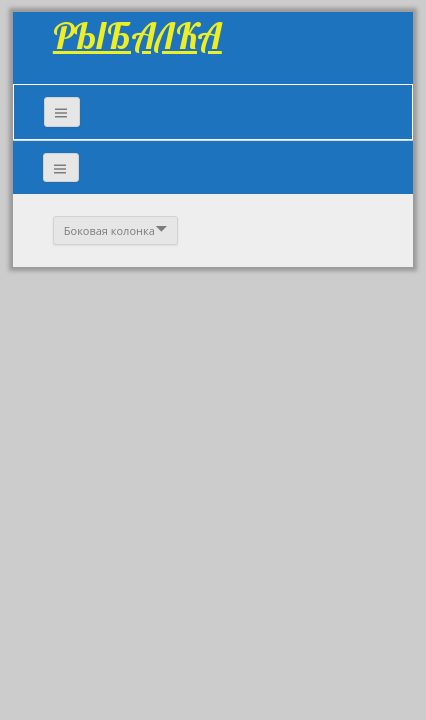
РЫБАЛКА (137, 35)
